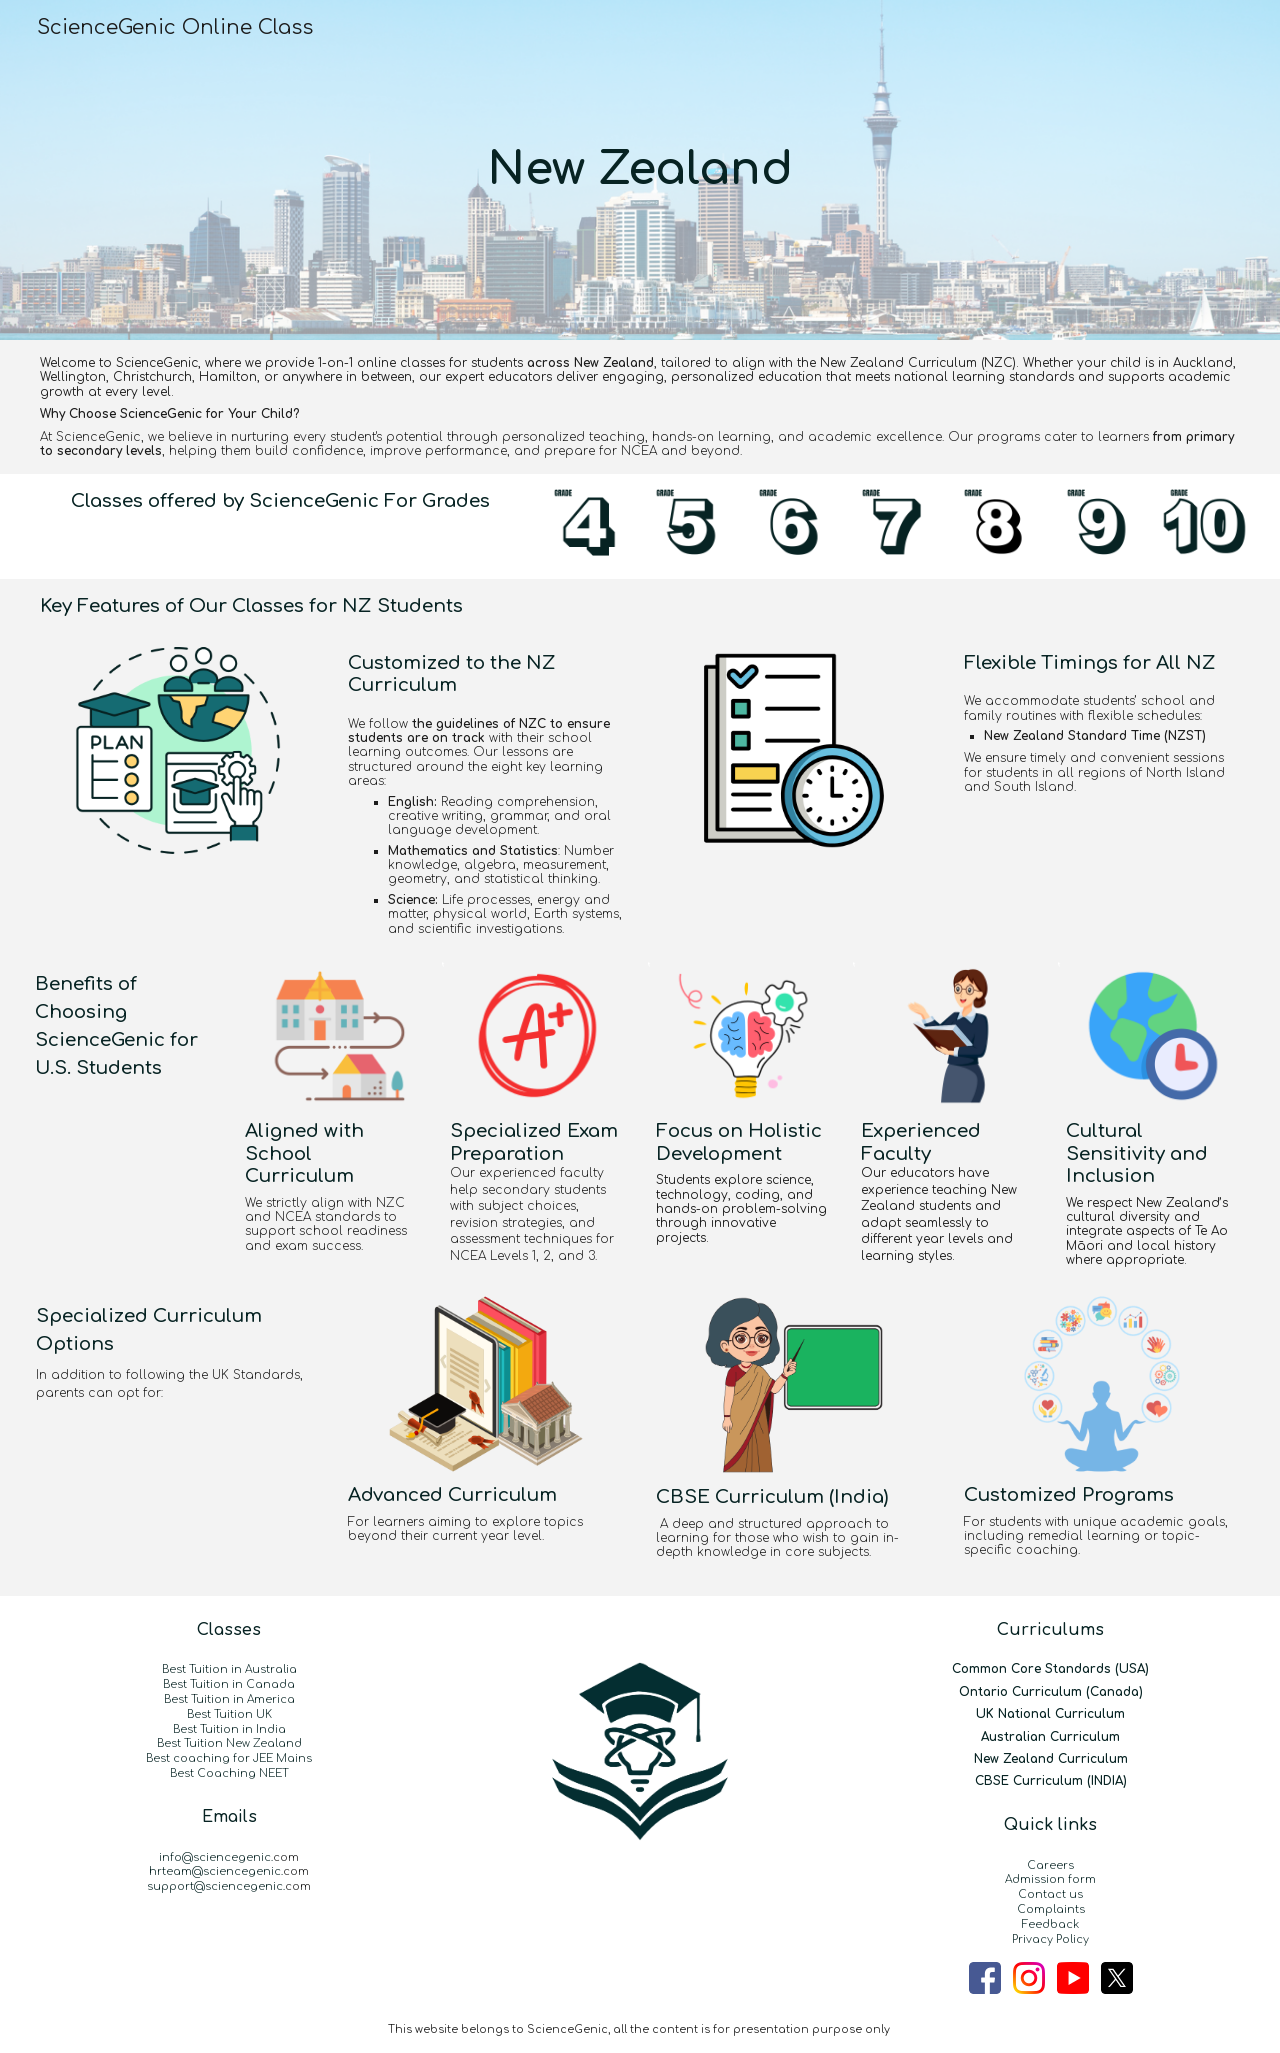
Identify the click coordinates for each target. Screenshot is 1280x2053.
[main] (640, 170)
